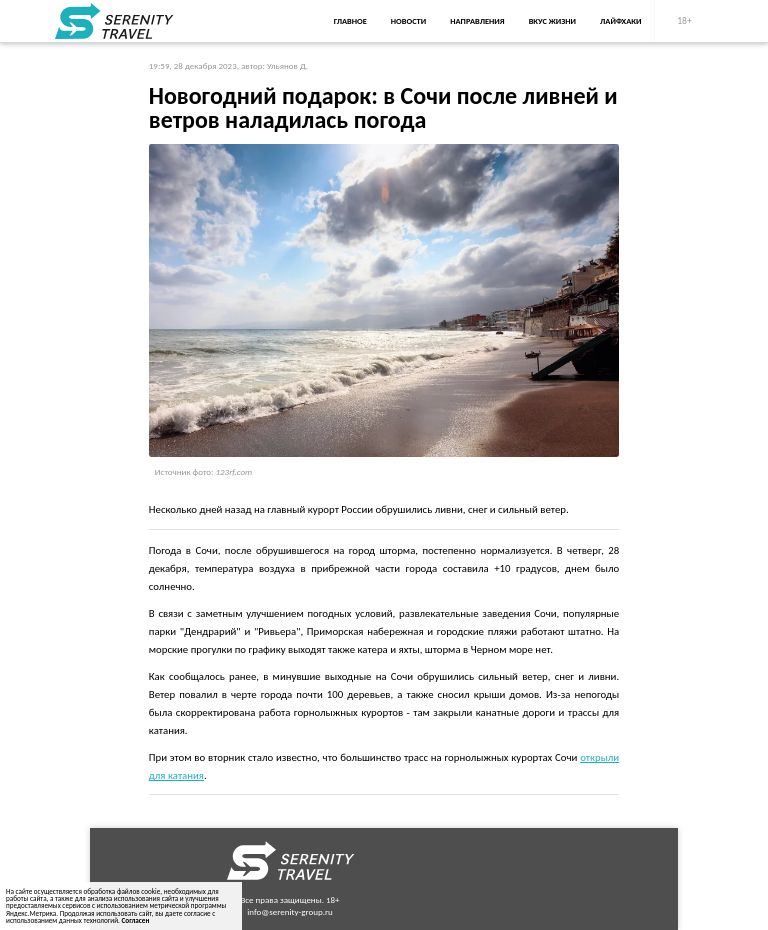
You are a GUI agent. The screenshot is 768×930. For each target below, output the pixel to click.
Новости (408, 21)
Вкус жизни (552, 21)
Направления (477, 21)
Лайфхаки (620, 21)
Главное (350, 21)
